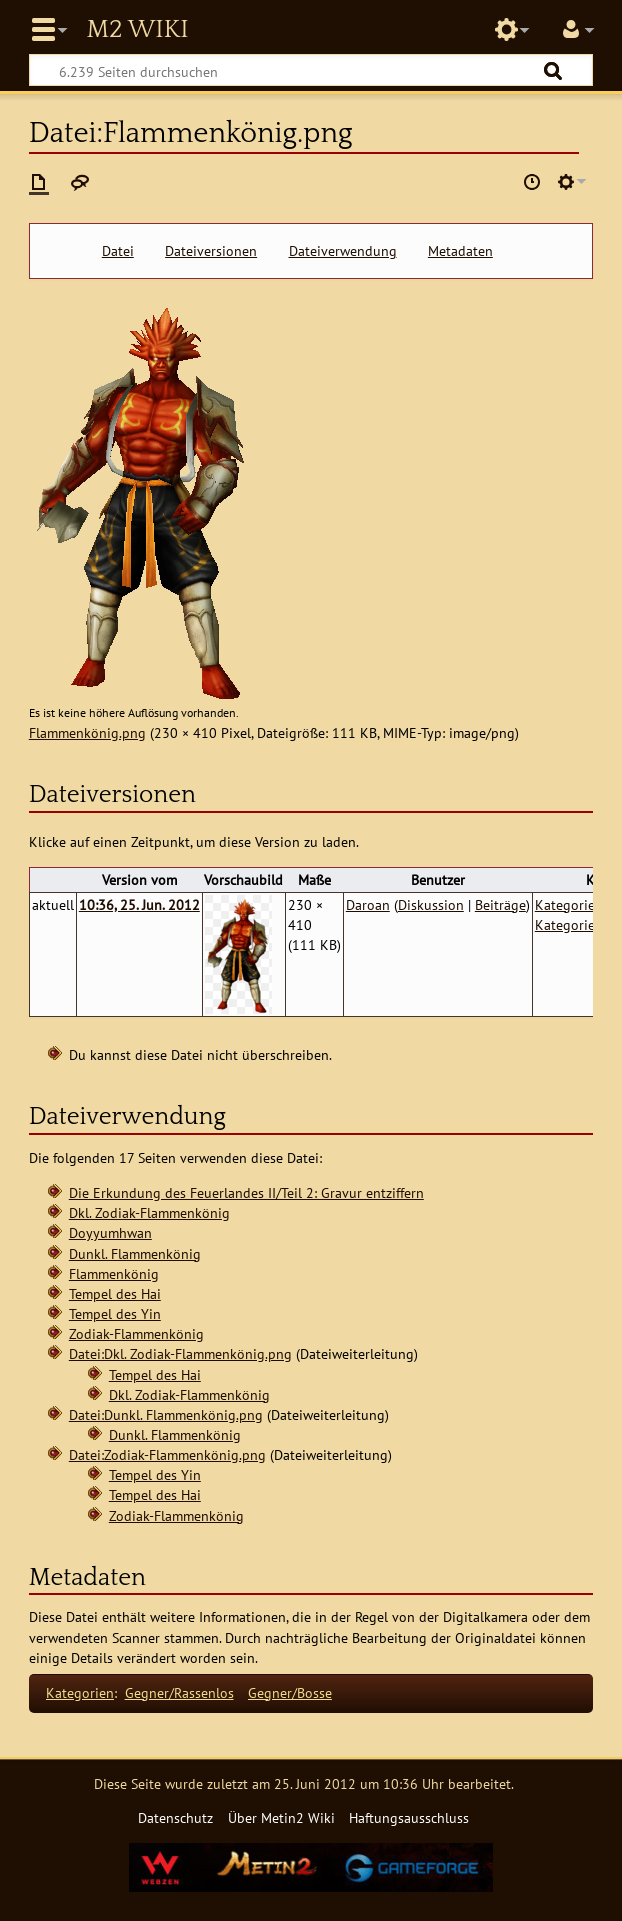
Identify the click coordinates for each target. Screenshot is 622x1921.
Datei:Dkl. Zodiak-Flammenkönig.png (180, 1353)
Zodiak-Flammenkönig (136, 1333)
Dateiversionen (211, 251)
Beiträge (500, 904)
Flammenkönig (114, 1273)
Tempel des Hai (115, 1293)
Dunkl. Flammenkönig (135, 1253)
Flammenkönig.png (87, 732)
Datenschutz (175, 1817)
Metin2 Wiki (137, 30)
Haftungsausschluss (409, 1817)
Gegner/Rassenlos (179, 1692)
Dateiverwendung (343, 251)
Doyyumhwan (110, 1232)
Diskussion (431, 904)
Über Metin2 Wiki (281, 1817)
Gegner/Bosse (290, 1692)
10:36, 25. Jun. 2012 (139, 904)
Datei (118, 251)
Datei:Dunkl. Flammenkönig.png (166, 1414)
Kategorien (80, 1692)
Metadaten (460, 251)
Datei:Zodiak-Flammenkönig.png (167, 1454)
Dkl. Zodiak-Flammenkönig (149, 1212)
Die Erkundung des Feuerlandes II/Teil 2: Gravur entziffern (246, 1192)
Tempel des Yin (115, 1313)
